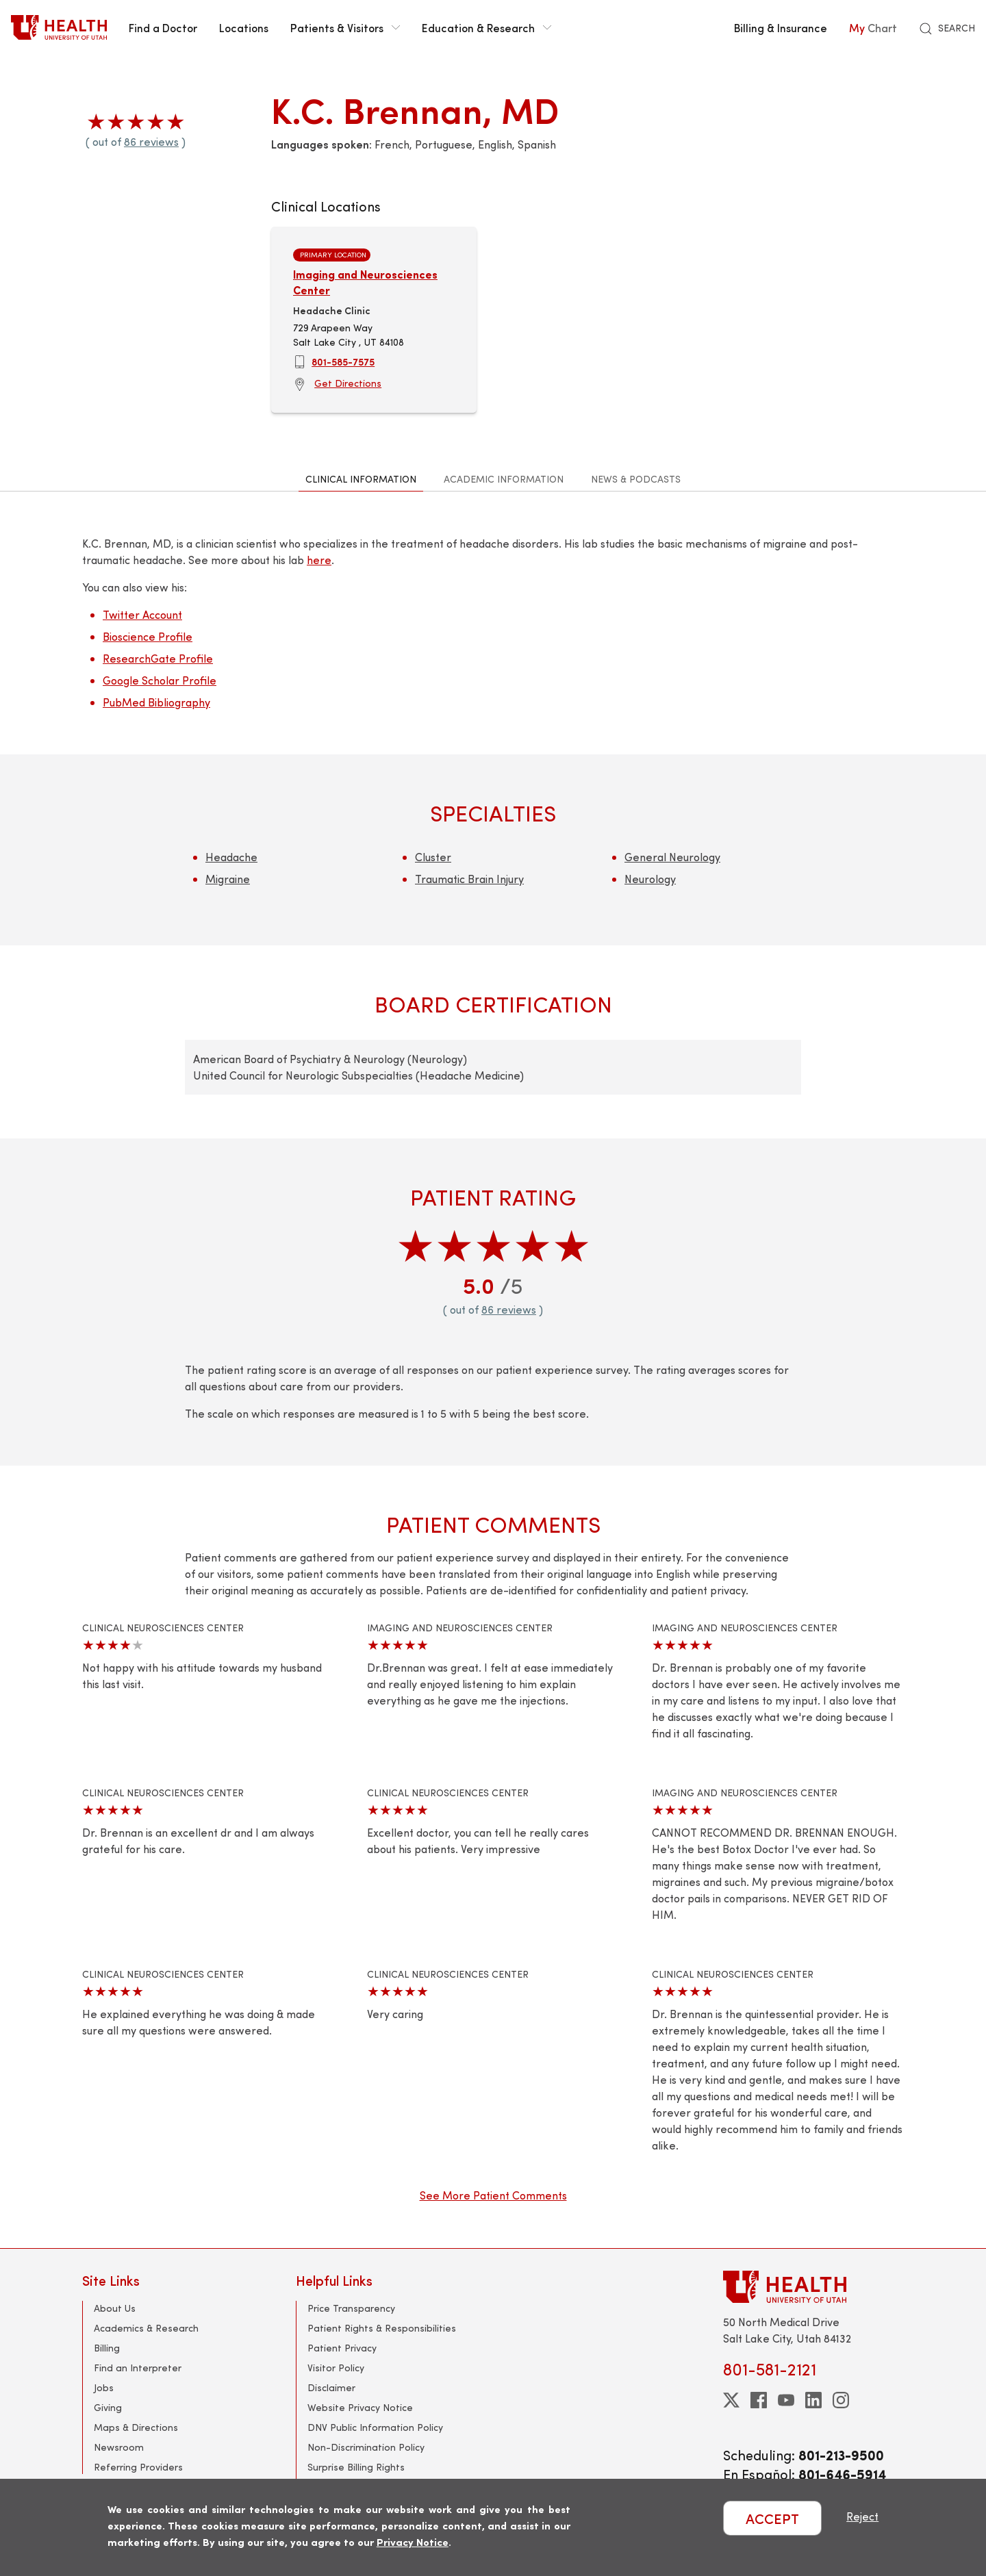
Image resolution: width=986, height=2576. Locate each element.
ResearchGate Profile (158, 658)
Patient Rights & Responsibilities (381, 2327)
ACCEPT (772, 2518)
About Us (115, 2307)
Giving (108, 2407)
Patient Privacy (342, 2347)
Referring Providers (138, 2466)
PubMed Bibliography (156, 702)
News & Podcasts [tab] (636, 478)
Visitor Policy (335, 2367)
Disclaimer (331, 2387)
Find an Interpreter (137, 2367)
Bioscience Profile (147, 636)
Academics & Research (146, 2327)
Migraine (227, 878)
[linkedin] (813, 2400)
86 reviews (151, 141)
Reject (862, 2516)
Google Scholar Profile (159, 680)
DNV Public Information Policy (375, 2427)
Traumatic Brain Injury (469, 878)
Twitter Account (142, 614)
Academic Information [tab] (504, 478)
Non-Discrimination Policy (366, 2446)
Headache (231, 857)
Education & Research (486, 27)
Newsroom (119, 2446)
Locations (243, 27)
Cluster (433, 857)
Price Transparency (351, 2307)
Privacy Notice (412, 2541)
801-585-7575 (343, 361)
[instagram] (841, 2400)
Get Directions (347, 383)
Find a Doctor (163, 27)
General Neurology (672, 857)
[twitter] (731, 2400)
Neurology (650, 878)
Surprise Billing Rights (356, 2466)
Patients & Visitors (345, 27)
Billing (107, 2347)
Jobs (104, 2387)
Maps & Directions (136, 2427)
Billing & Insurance (780, 27)
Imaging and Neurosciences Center (365, 281)
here (319, 559)
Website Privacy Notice (360, 2407)
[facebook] (758, 2400)
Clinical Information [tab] (360, 478)
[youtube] (786, 2400)
